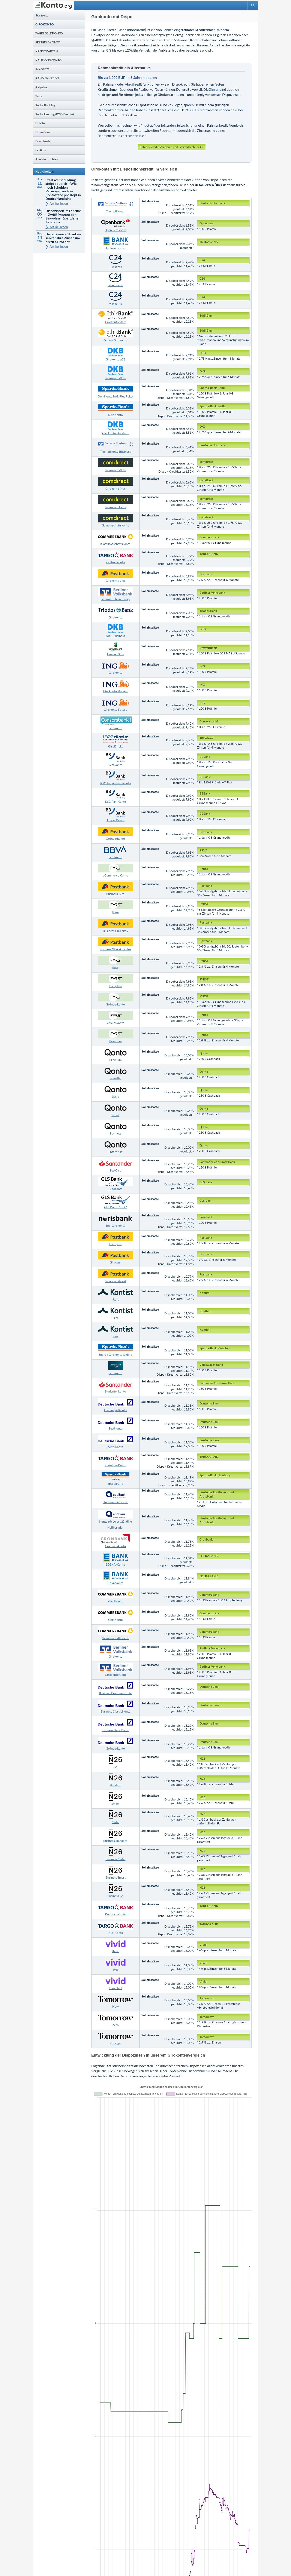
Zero (115, 2020)
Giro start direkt (115, 1276)
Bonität (112, 2455)
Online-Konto (115, 557)
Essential (115, 1073)
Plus (115, 1331)
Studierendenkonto (115, 1497)
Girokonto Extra (115, 502)
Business (115, 1128)
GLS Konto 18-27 (115, 1202)
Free (115, 1313)
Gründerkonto (115, 833)
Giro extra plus (115, 575)
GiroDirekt (115, 741)
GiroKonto (115, 1596)
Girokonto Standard (115, 428)
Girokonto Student (115, 686)
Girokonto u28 (115, 354)
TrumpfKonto (115, 206)
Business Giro (115, 889)
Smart (115, 1110)
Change (115, 2038)
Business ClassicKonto (115, 1706)
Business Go (115, 1891)
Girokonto (115, 612)
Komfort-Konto (115, 1909)
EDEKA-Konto (115, 1559)
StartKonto (115, 1614)
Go (115, 1762)
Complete (115, 981)
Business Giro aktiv (115, 925)
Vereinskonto (115, 1018)
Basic (115, 1091)
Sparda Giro (115, 1478)
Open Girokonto (115, 224)
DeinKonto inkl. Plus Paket (115, 391)
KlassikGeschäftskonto (115, 539)
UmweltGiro (115, 649)
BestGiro (115, 1165)
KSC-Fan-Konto (115, 796)
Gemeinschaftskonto (115, 520)
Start (115, 1294)
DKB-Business (115, 631)
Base (115, 907)
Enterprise (115, 1147)
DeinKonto (115, 410)
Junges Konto (115, 815)
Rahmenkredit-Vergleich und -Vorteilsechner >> (171, 147)
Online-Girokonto (115, 335)
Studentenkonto (115, 1386)
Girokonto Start (115, 317)
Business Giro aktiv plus (115, 944)
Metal (115, 1817)
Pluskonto (115, 261)
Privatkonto (115, 1578)
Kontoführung (153, 2517)
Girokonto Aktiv (115, 373)
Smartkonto (115, 280)
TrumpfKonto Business (115, 446)
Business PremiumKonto (115, 1688)
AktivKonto (115, 1442)
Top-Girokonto (115, 1220)
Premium (115, 1036)
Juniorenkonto (115, 243)
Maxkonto (115, 298)
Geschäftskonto (115, 1541)
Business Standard (115, 1835)
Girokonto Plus (115, 483)
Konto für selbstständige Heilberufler (115, 1519)
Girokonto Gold (115, 1669)
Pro (115, 1964)
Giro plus (115, 1239)
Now (115, 2001)
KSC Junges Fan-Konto (115, 778)
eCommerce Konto (115, 870)
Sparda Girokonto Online (115, 1349)
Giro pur (115, 1257)
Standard (115, 1780)
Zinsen (214, 89)
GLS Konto (115, 1184)
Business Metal (115, 1854)
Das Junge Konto (115, 1405)
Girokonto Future (115, 704)
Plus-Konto (115, 1927)
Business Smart (115, 1872)
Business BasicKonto (115, 1725)
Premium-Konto (115, 1460)
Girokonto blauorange (115, 594)
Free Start (115, 1983)
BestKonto (115, 1423)
